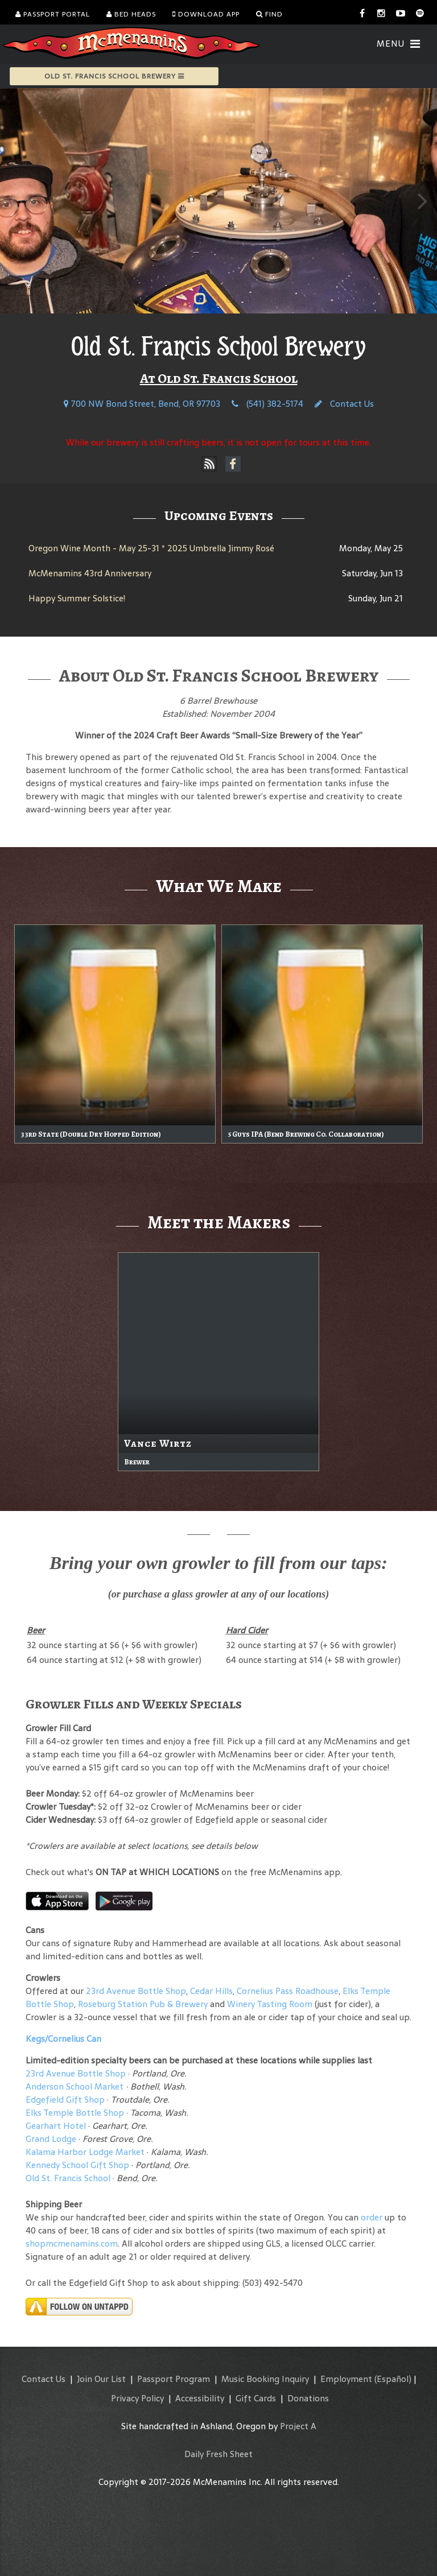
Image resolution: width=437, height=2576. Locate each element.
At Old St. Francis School (219, 378)
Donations (308, 2398)
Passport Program (173, 2379)
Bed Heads (131, 14)
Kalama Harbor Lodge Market (86, 2152)
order (371, 2217)
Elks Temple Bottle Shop (75, 2113)
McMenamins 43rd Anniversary (89, 573)
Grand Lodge (51, 2139)
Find (269, 14)
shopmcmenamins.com (72, 2243)
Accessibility (199, 2398)
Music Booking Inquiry (265, 2379)
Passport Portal (52, 14)
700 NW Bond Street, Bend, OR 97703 (142, 404)
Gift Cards (256, 2398)
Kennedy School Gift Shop (77, 2165)
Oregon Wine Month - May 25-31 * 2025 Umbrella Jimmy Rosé (151, 548)
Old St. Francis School (68, 2178)
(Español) (392, 2379)
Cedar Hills (211, 1991)
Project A (298, 2426)
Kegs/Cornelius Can (63, 2039)
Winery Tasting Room (269, 2004)
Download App (206, 14)
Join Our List (101, 2379)
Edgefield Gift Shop (65, 2099)
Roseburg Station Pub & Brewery (143, 2004)
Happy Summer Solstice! (76, 598)
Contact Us (344, 404)
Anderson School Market (74, 2086)
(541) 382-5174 (267, 404)
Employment (346, 2379)
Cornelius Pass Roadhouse (288, 1991)
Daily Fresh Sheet (218, 2454)
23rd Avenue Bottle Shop (136, 1991)
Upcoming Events (218, 515)
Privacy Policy (137, 2398)
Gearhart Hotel (56, 2126)
